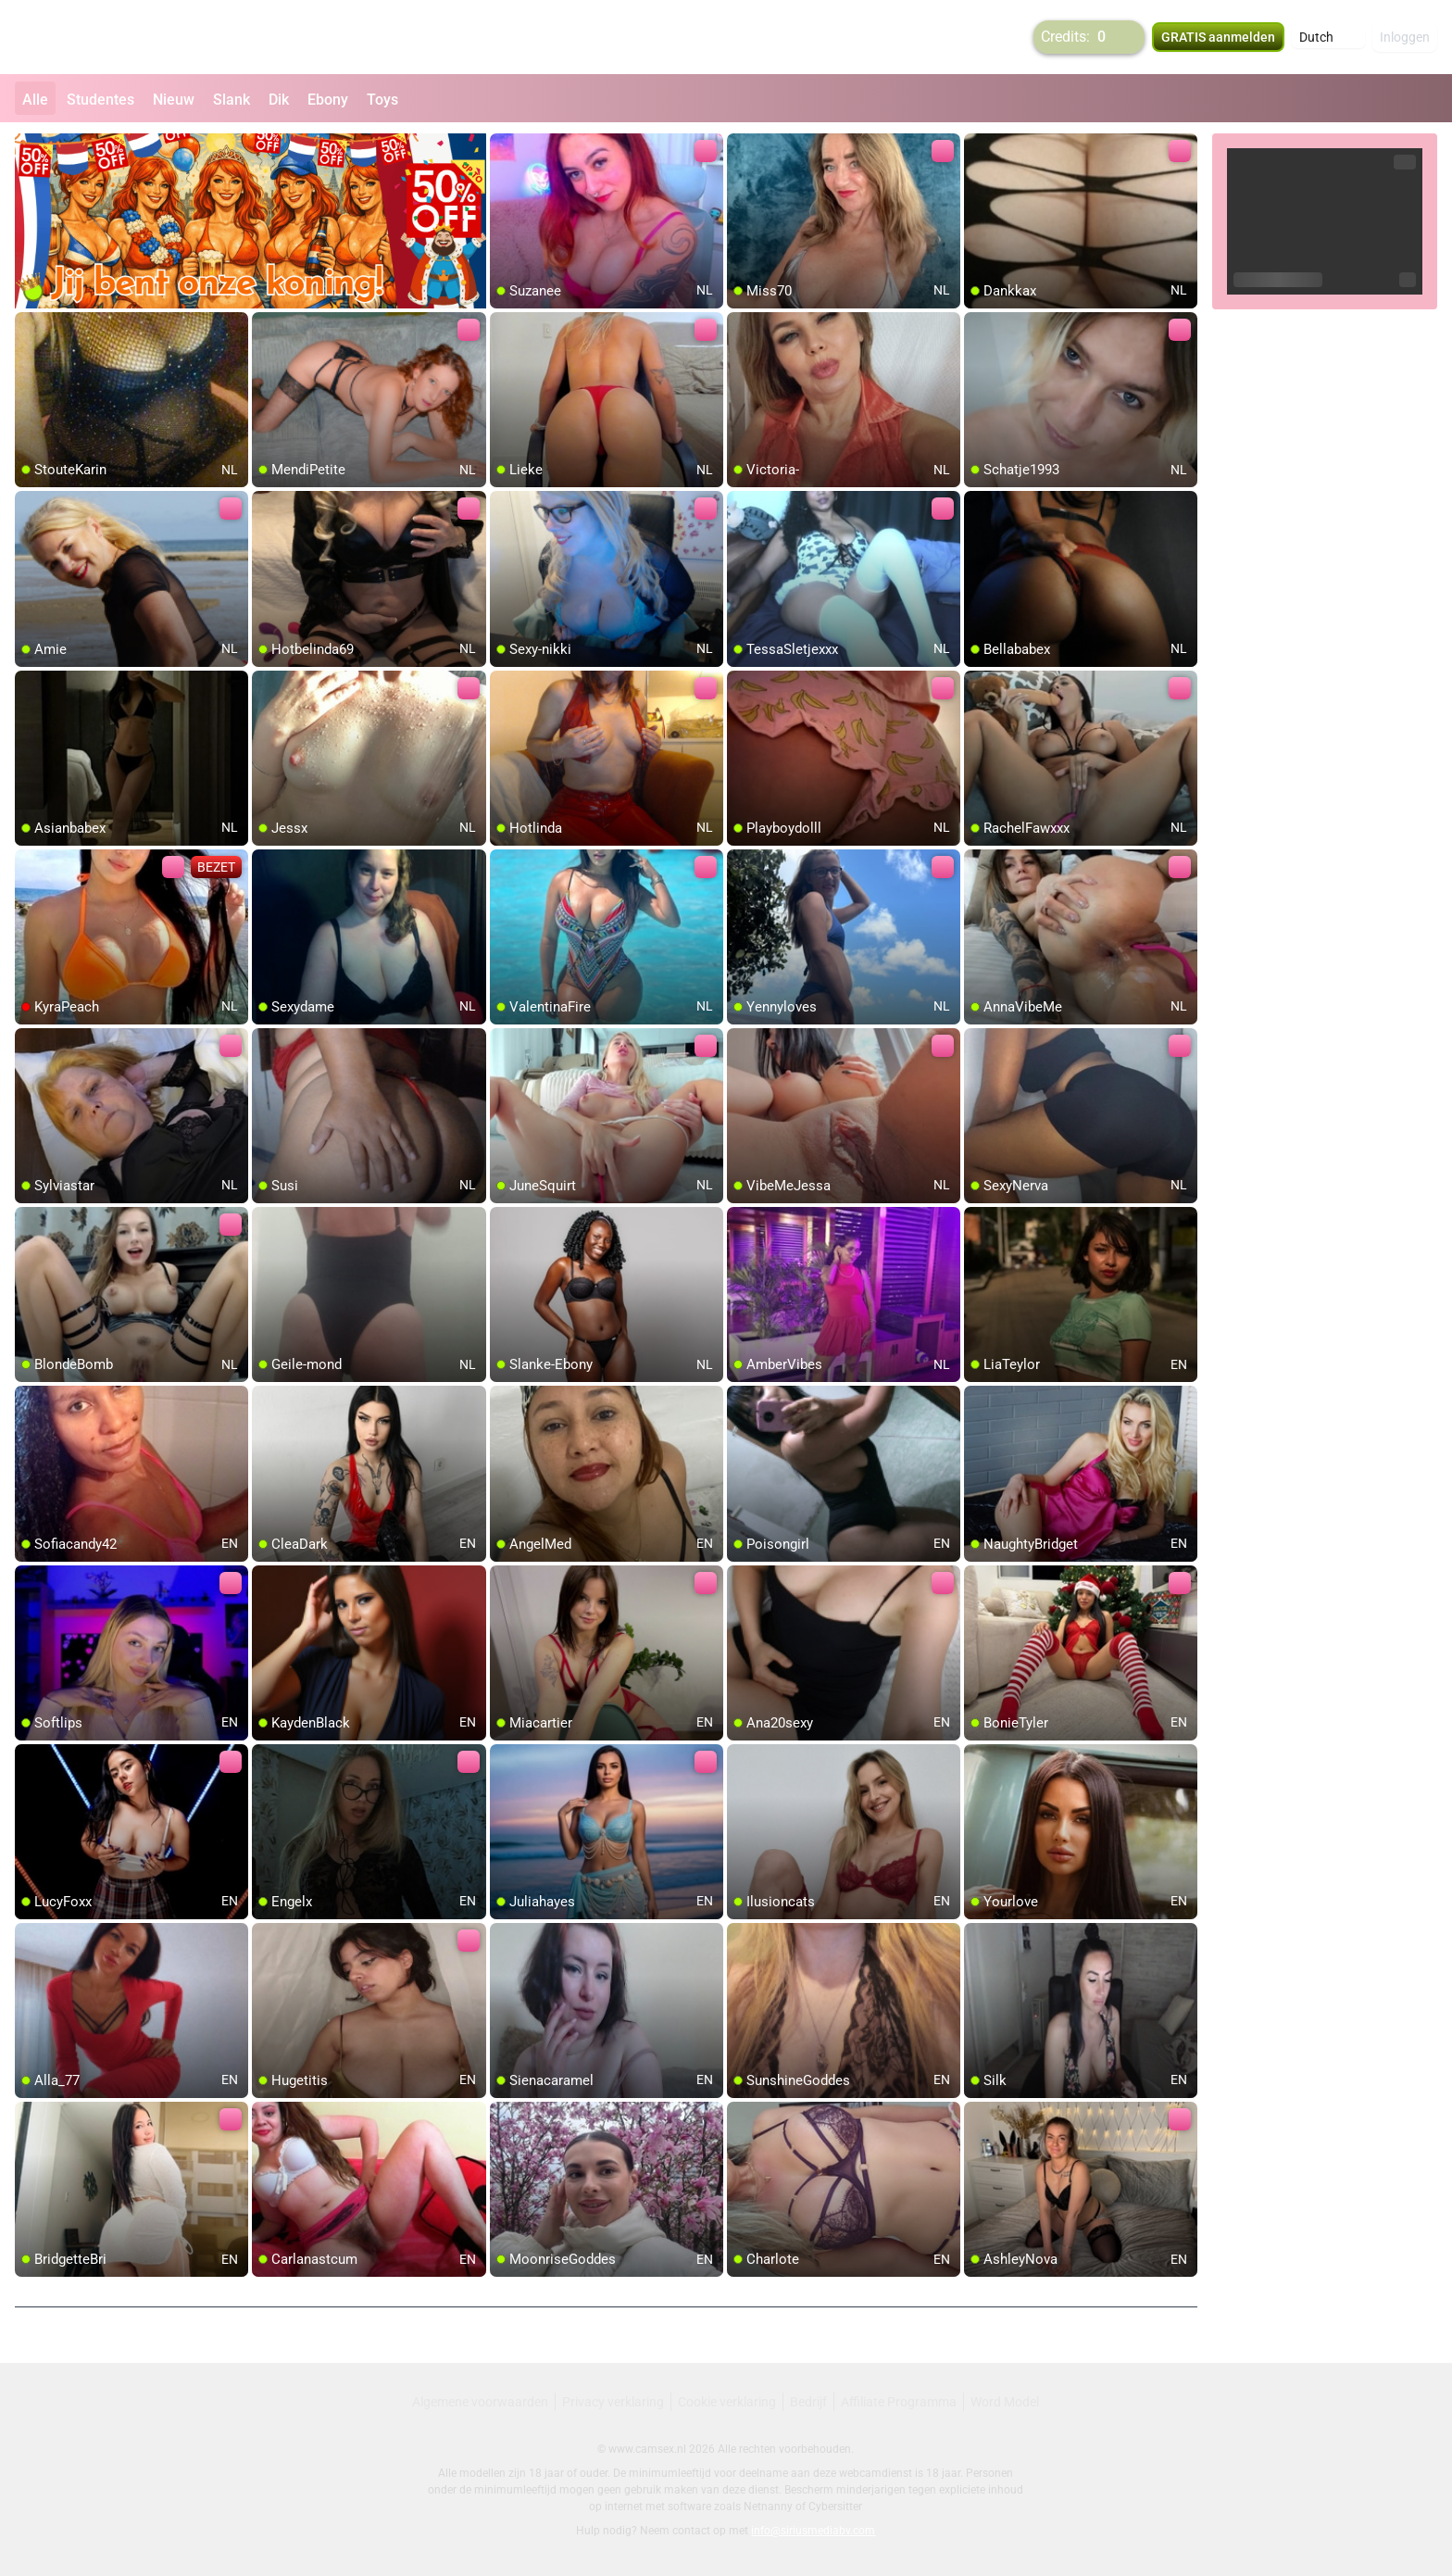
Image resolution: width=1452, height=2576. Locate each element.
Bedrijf (808, 2401)
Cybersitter (835, 2506)
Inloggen (1405, 37)
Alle (35, 99)
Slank (231, 99)
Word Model (1004, 2401)
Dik (279, 99)
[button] (1328, 37)
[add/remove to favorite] (505, 148)
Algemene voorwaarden (480, 2401)
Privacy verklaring (613, 2401)
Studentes (100, 99)
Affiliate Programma (899, 2401)
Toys (382, 99)
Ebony (327, 99)
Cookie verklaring (727, 2401)
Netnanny (769, 2506)
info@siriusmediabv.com (813, 2530)
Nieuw (173, 99)
